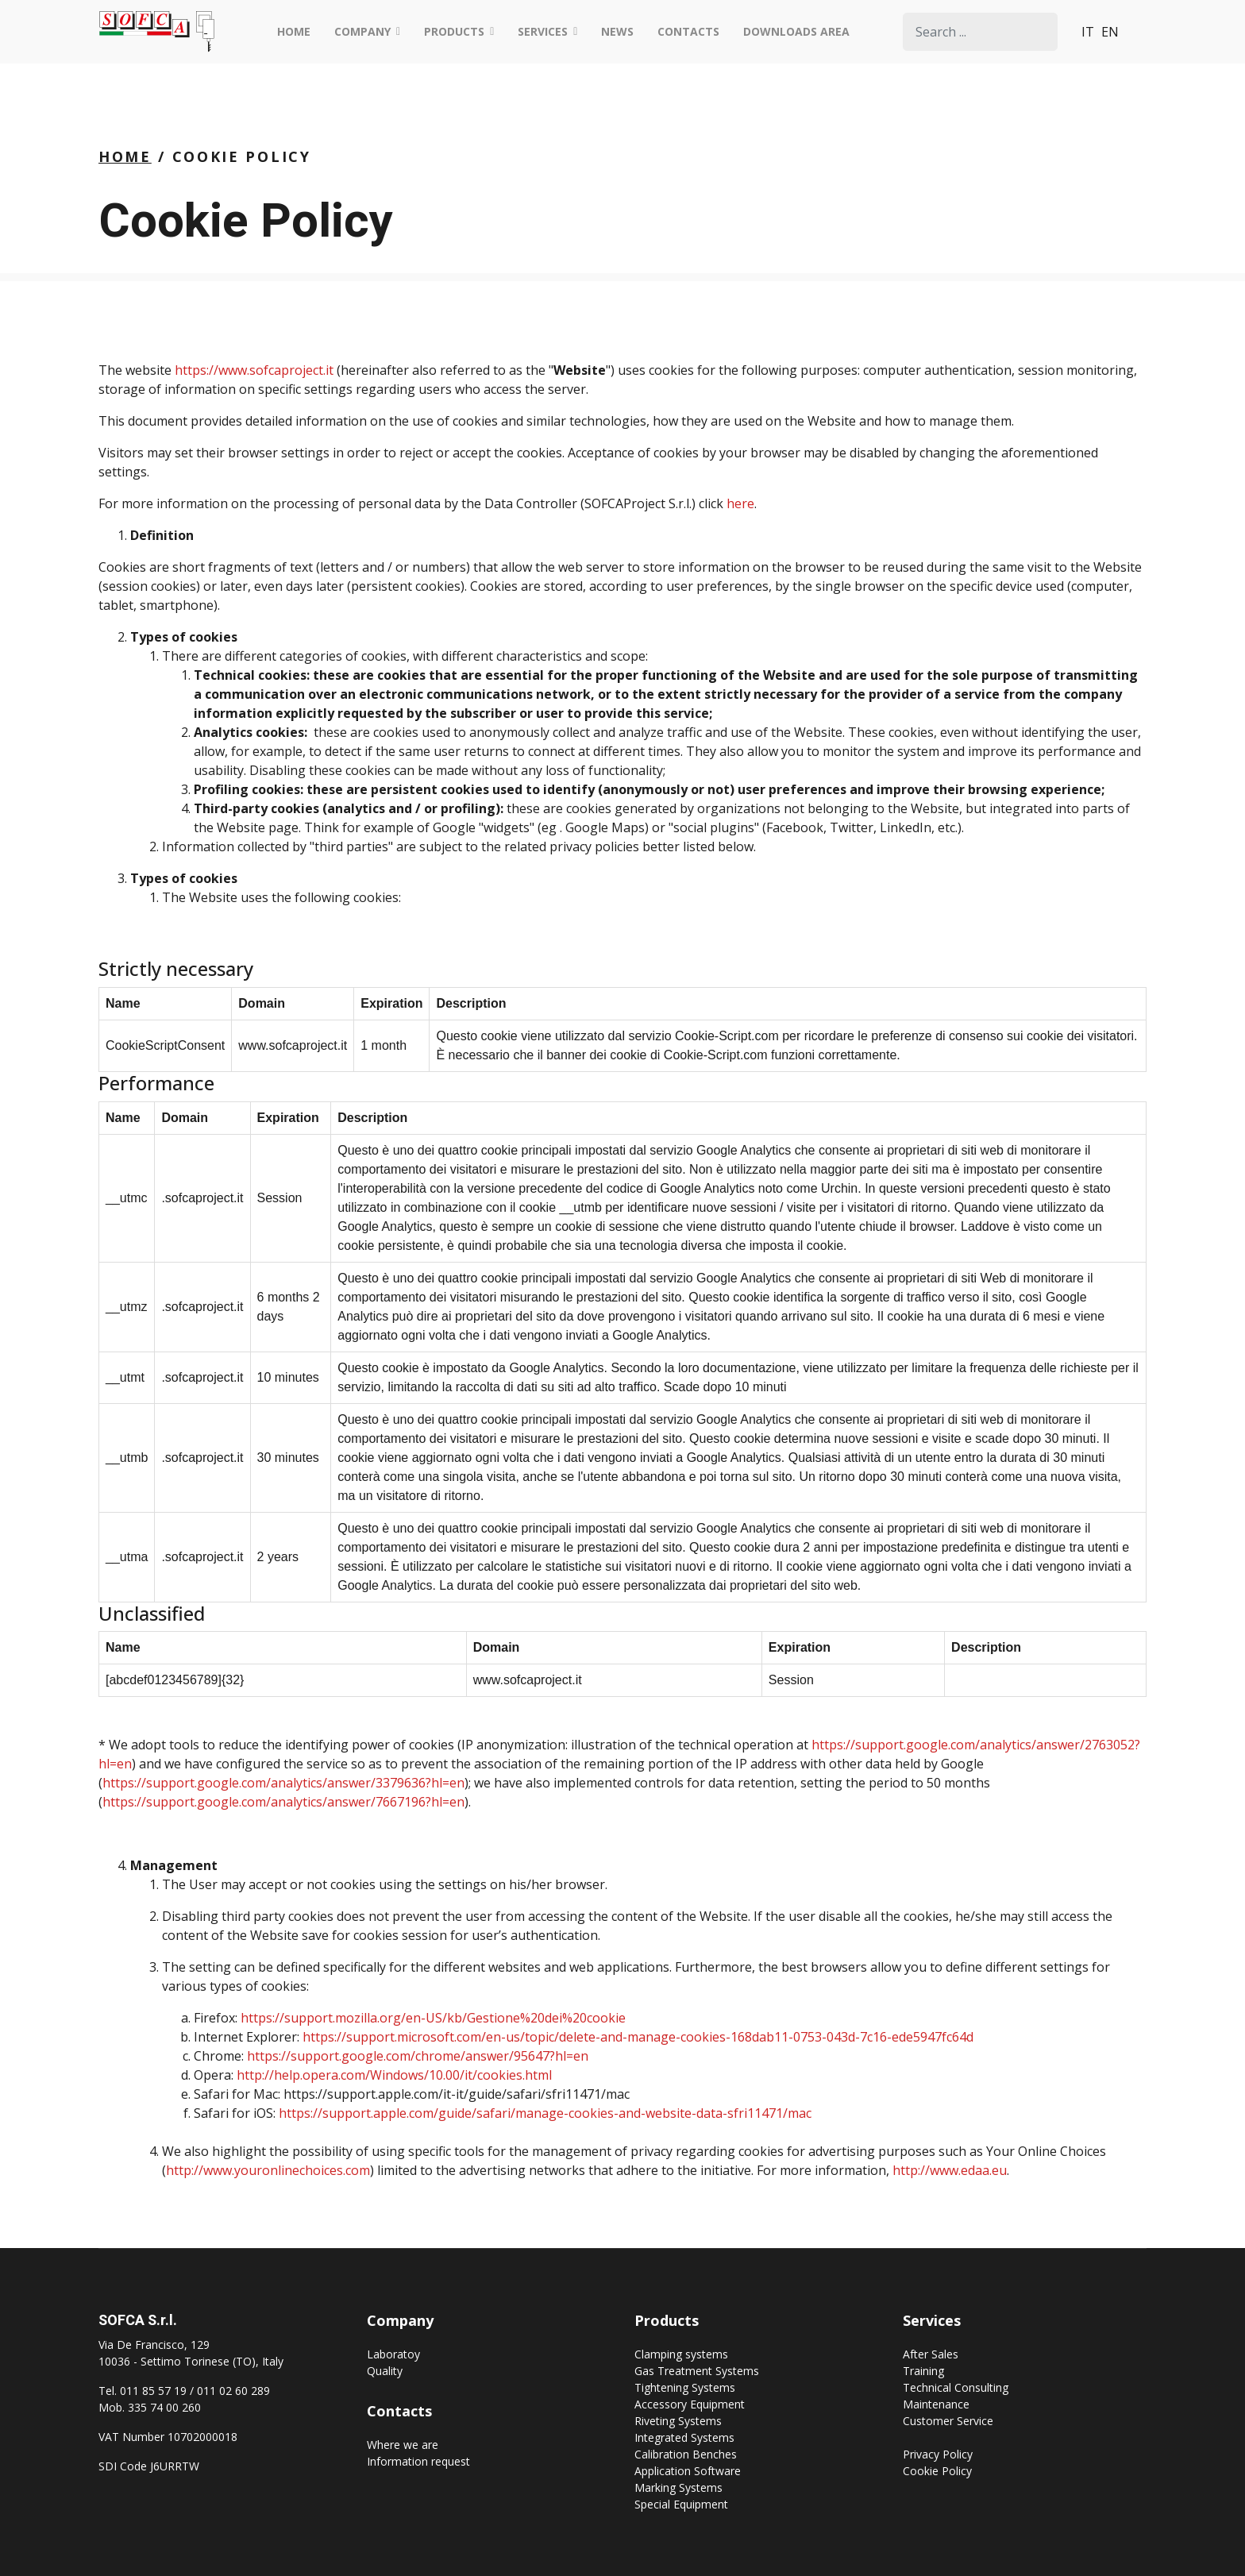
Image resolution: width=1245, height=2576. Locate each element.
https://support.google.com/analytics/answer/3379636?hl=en (283, 1782)
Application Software (687, 2470)
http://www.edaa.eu (949, 2170)
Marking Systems (678, 2487)
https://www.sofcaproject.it (254, 370)
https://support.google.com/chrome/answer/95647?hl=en (417, 2056)
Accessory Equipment (689, 2404)
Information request (418, 2461)
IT (1087, 31)
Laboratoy (393, 2354)
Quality (385, 2370)
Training (923, 2370)
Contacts (688, 31)
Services (543, 31)
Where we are (402, 2444)
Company (362, 31)
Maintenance (936, 2404)
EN (1110, 31)
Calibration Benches (685, 2454)
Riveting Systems (678, 2420)
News (617, 31)
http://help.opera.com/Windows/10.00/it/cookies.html (394, 2075)
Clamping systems (681, 2354)
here (740, 503)
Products (454, 31)
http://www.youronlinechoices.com (268, 2170)
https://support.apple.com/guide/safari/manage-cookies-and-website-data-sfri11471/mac (545, 2113)
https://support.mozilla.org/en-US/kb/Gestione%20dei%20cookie (433, 2017)
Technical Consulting (955, 2387)
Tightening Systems (684, 2387)
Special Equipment (681, 2504)
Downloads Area (796, 31)
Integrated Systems (684, 2437)
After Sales (930, 2354)
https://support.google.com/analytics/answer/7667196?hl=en (283, 1802)
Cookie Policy (937, 2470)
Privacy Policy (938, 2454)
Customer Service (948, 2420)
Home (293, 31)
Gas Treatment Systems (696, 2370)
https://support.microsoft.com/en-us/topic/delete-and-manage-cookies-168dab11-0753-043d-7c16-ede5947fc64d (638, 2037)
